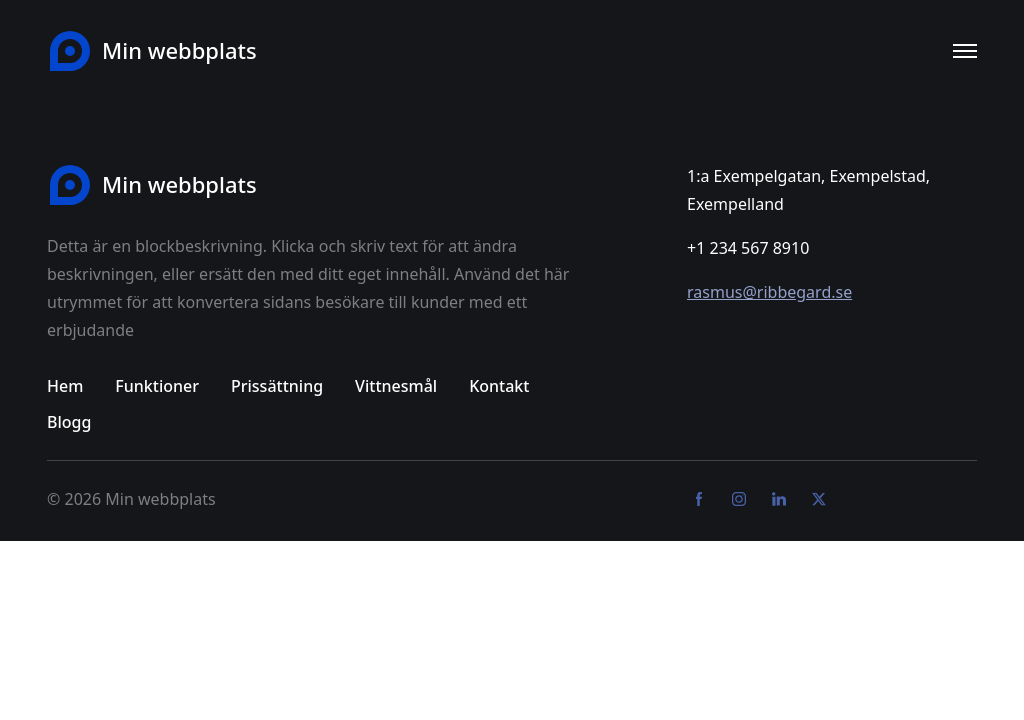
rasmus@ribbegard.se (769, 292)
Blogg (69, 422)
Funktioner (157, 386)
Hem (65, 386)
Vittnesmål (396, 386)
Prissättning (277, 386)
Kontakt (499, 386)
